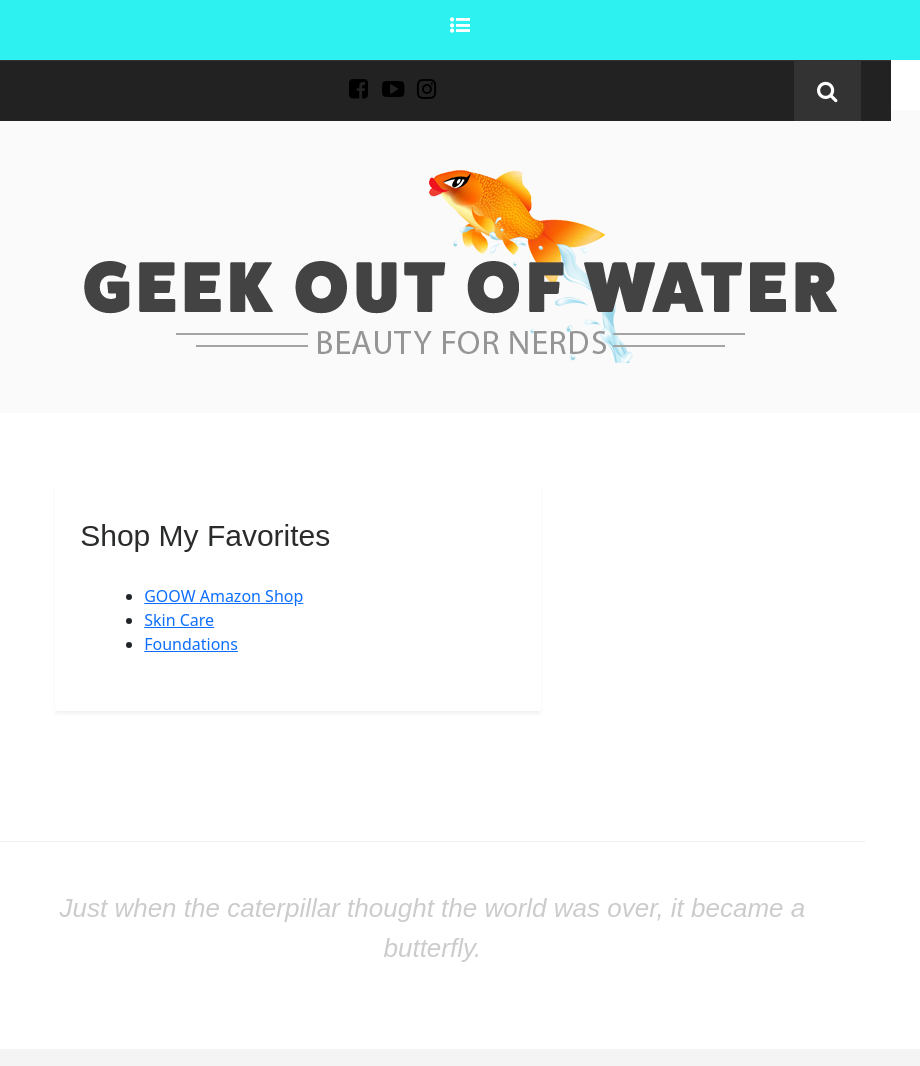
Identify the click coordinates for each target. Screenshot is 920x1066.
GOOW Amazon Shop (223, 596)
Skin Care (179, 620)
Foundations (191, 644)
